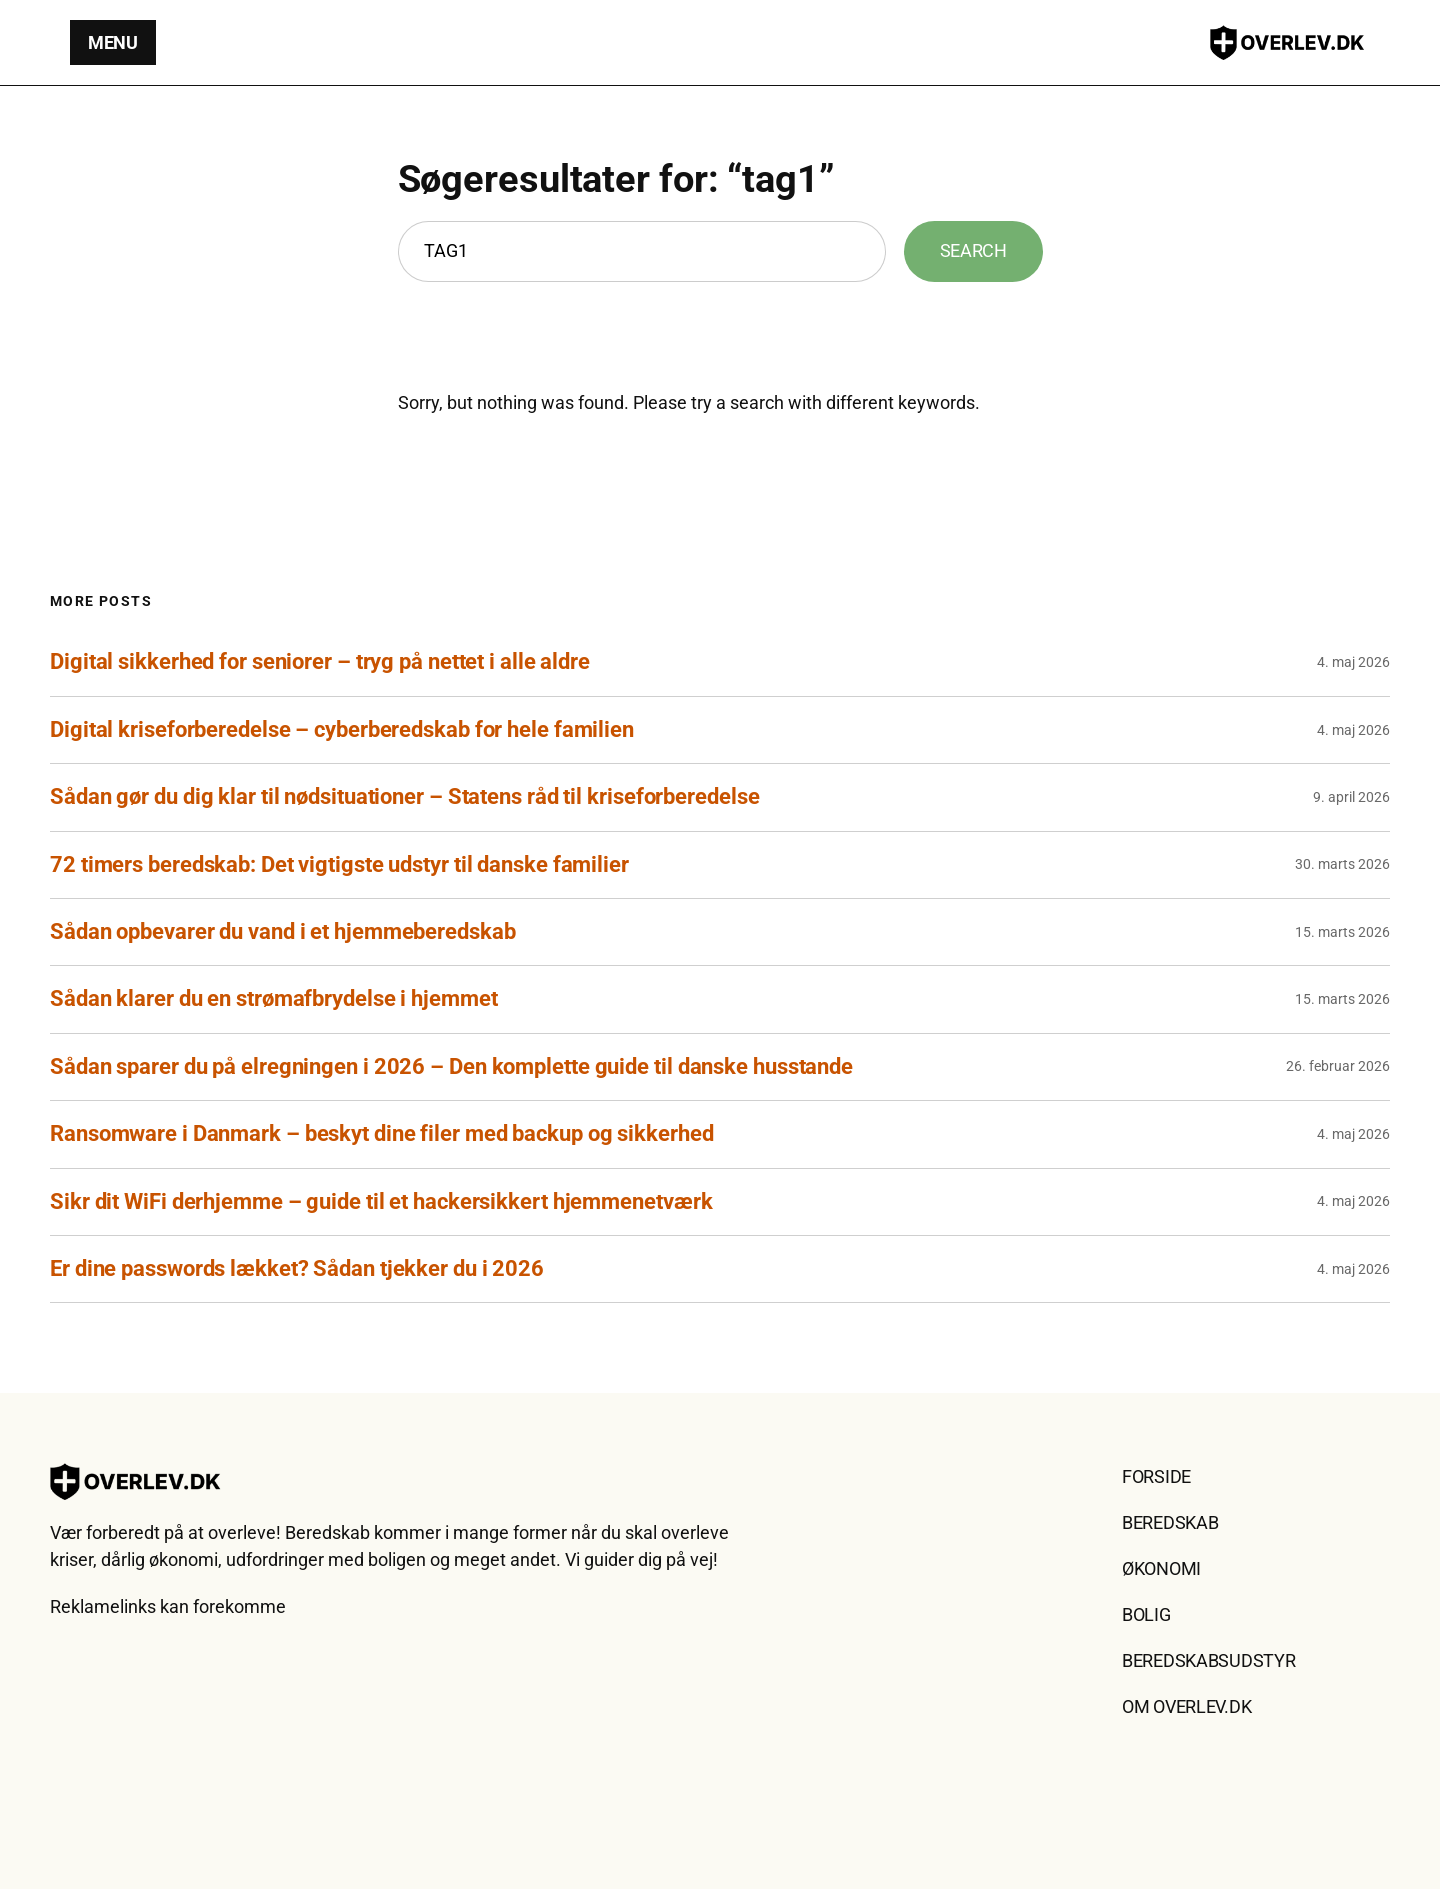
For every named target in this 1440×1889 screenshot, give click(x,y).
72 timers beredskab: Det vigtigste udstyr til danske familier (339, 864)
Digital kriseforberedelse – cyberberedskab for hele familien (342, 729)
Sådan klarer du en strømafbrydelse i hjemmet (274, 998)
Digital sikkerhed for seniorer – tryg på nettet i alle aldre (320, 661)
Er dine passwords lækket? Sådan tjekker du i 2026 (297, 1268)
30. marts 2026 (1342, 864)
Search (973, 250)
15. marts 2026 (1342, 932)
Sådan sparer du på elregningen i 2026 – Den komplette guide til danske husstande (451, 1066)
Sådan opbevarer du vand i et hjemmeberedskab (283, 931)
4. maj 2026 (1353, 662)
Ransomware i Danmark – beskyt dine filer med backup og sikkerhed (382, 1133)
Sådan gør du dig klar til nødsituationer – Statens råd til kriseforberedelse (404, 796)
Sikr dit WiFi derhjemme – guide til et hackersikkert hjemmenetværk (381, 1201)
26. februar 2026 (1338, 1066)
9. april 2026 (1351, 797)
